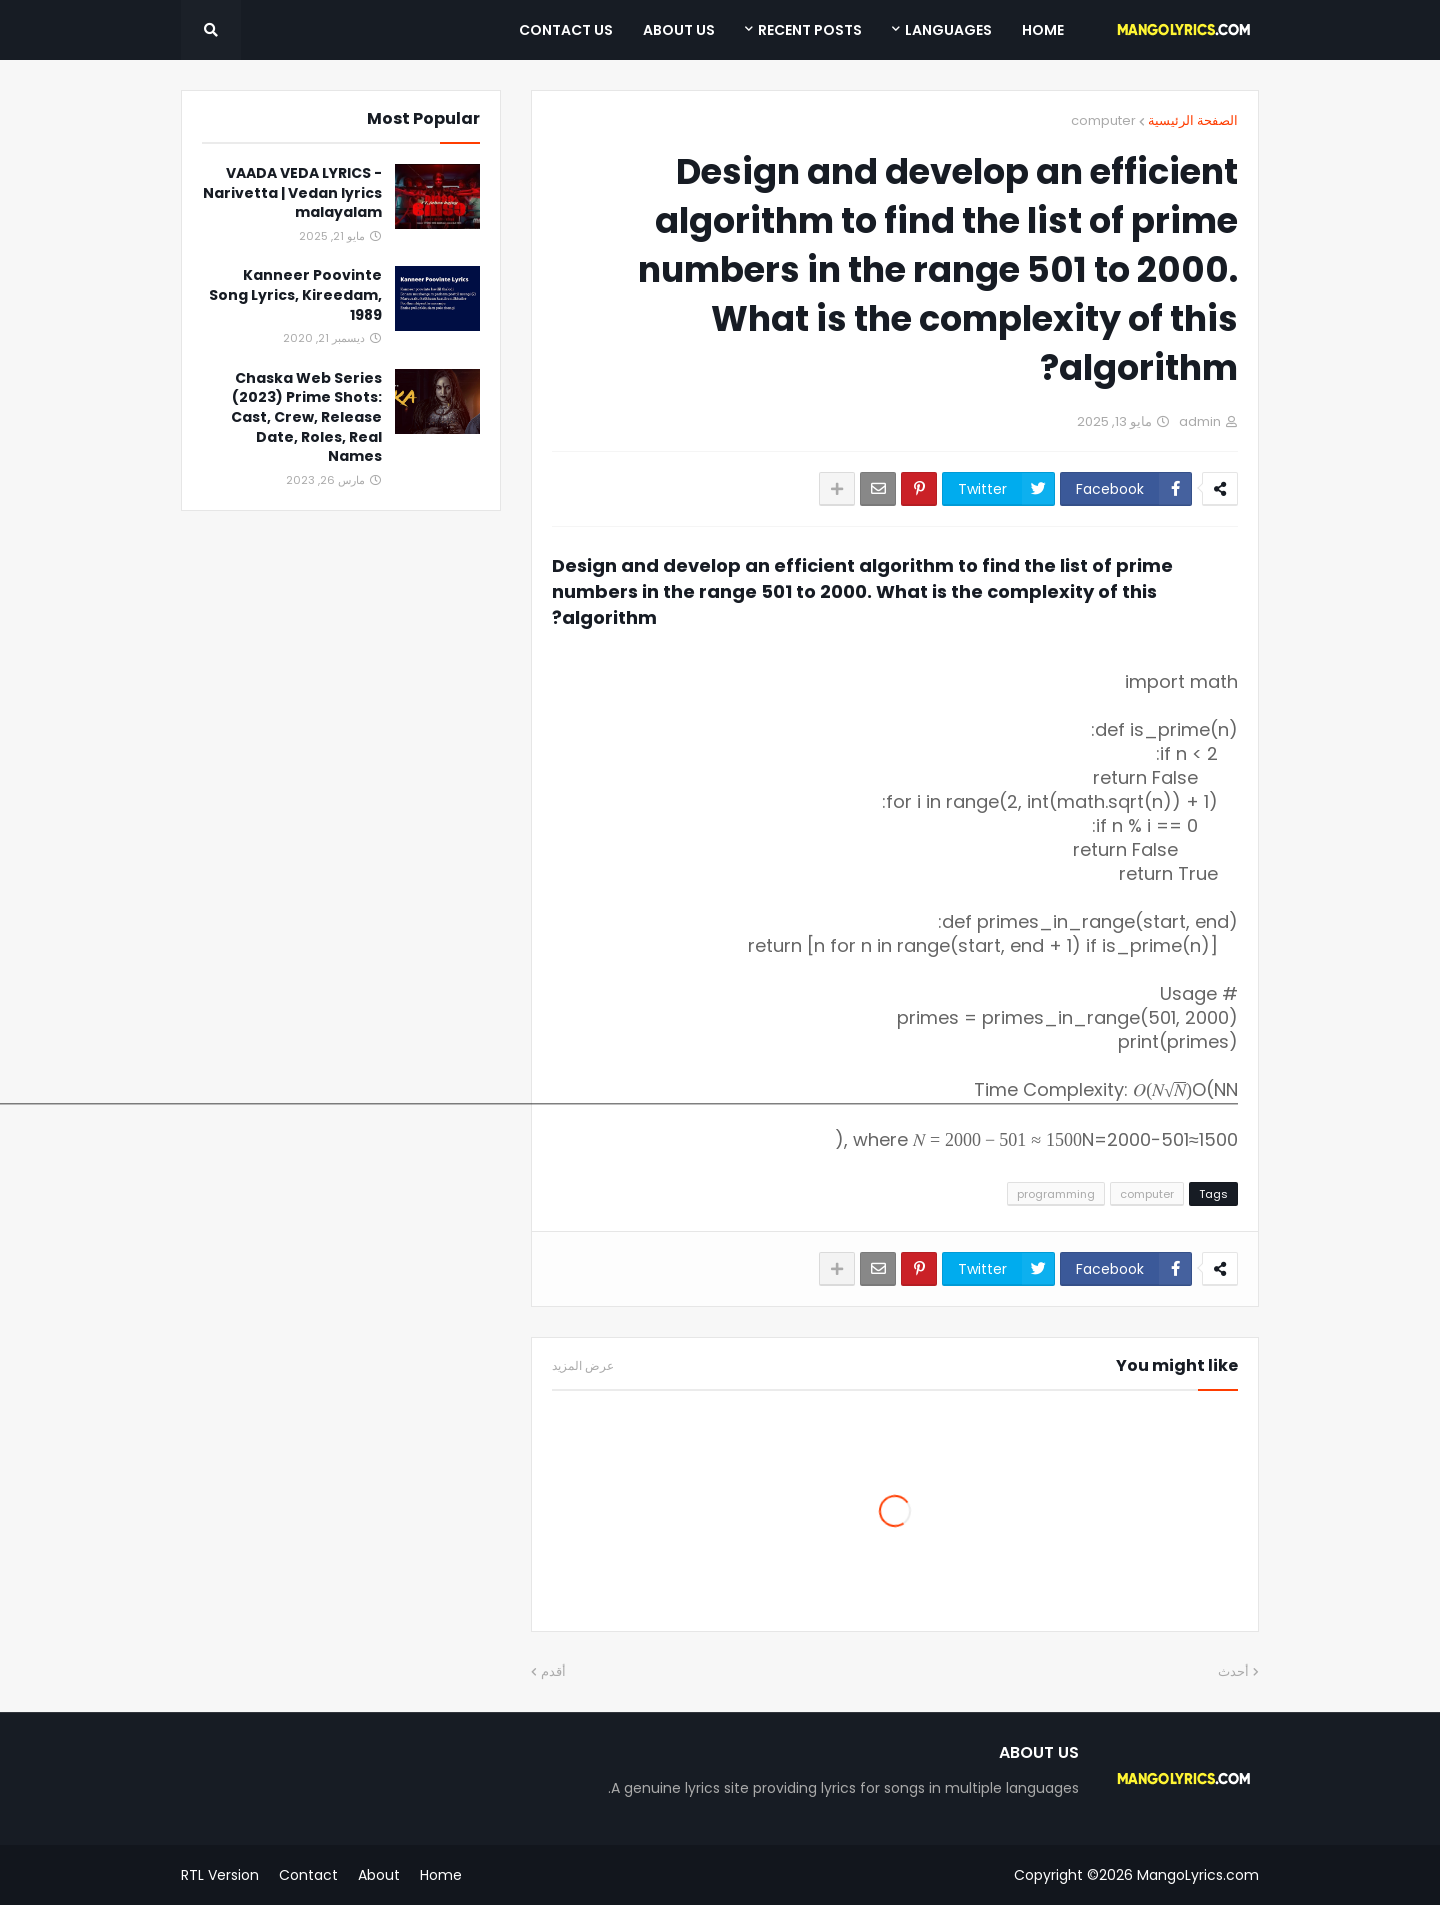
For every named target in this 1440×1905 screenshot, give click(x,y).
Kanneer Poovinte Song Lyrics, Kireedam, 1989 (295, 295)
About (379, 1875)
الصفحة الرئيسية (1193, 120)
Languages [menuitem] (948, 30)
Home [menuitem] (1043, 30)
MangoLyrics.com (1198, 1875)
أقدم (553, 1671)
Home (441, 1875)
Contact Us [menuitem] (566, 30)
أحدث (1233, 1671)
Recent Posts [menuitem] (810, 30)
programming (1056, 1194)
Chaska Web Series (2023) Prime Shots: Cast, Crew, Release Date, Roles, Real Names (306, 417)
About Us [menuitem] (679, 30)
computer (1103, 120)
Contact (308, 1875)
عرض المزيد (583, 1366)
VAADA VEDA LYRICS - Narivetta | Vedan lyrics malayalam (292, 193)
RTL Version (220, 1875)
